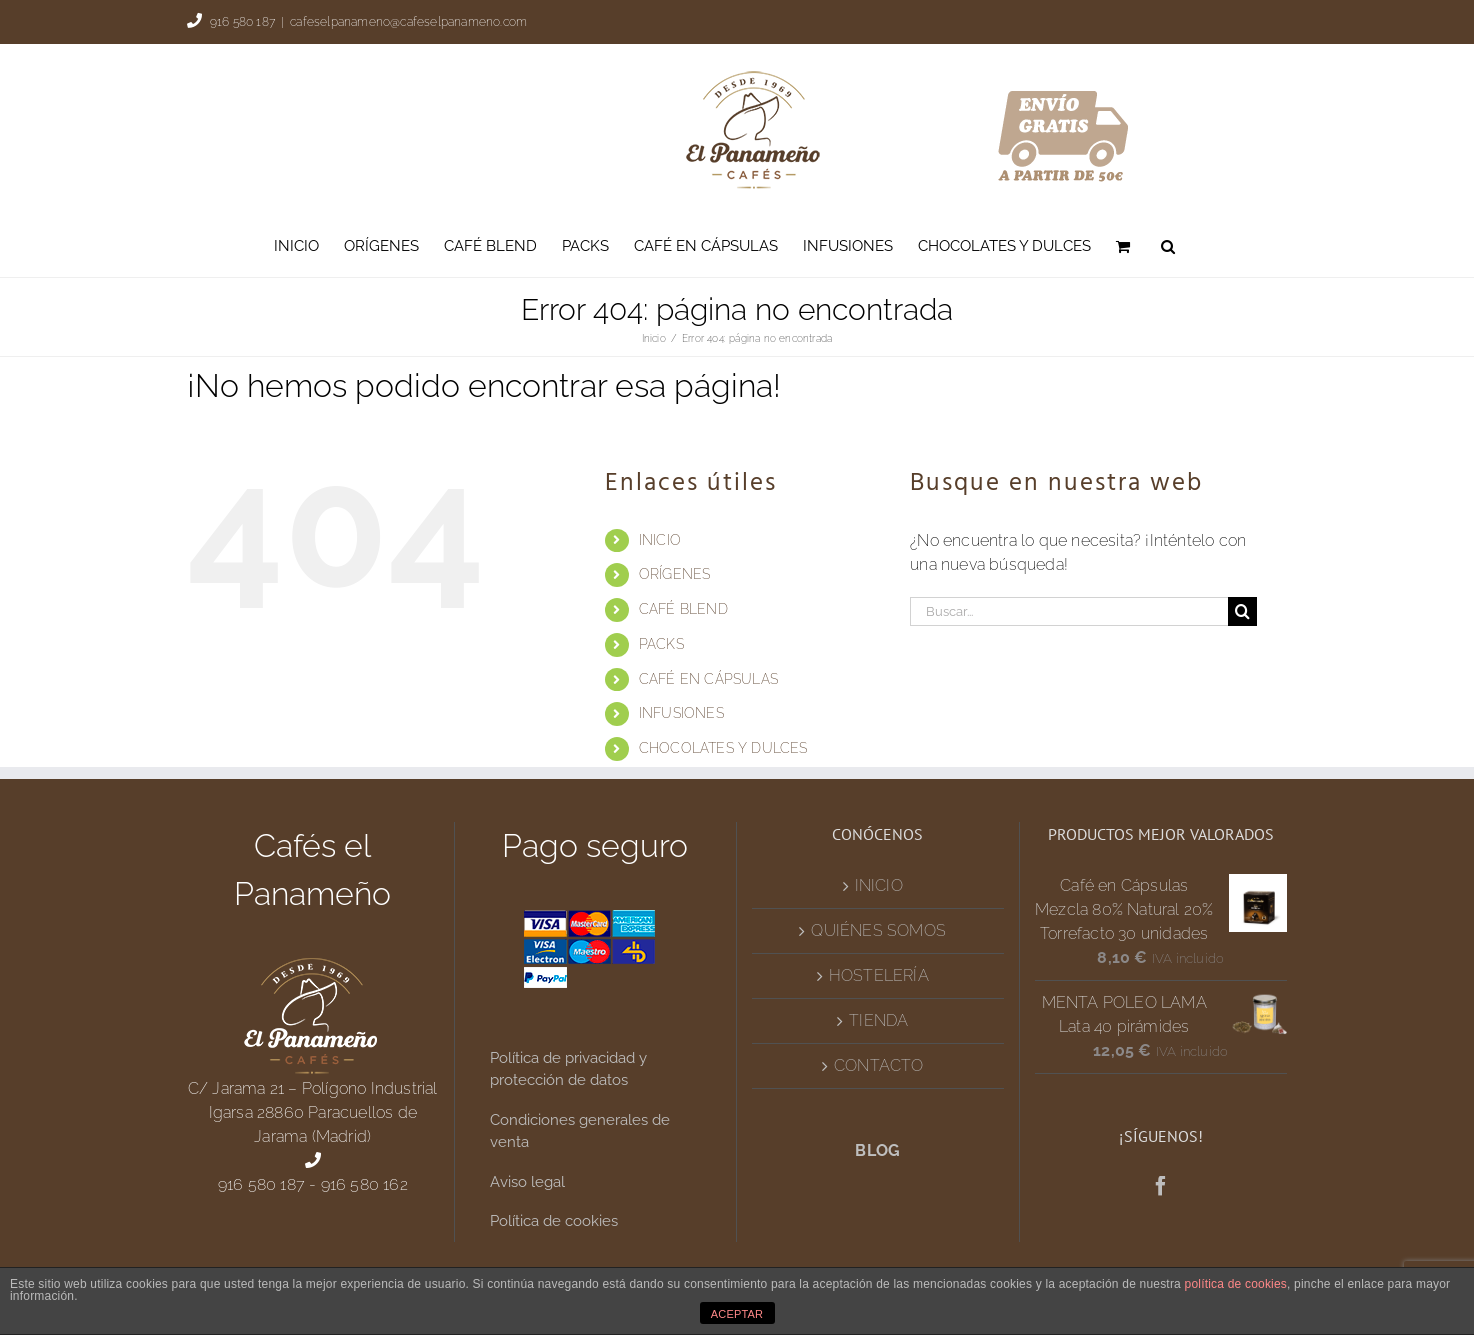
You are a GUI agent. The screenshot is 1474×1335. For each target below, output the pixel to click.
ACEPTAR (737, 1314)
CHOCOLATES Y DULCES (723, 748)
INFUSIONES (681, 713)
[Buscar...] (1069, 611)
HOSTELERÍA (879, 975)
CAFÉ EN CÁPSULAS (708, 679)
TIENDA (878, 1020)
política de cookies (1236, 1284)
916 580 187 (242, 22)
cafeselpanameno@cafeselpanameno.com (408, 22)
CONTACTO (879, 1065)
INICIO (660, 540)
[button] (1168, 246)
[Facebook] (1161, 1186)
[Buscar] (1242, 611)
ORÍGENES (675, 574)
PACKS (661, 644)
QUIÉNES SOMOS (878, 930)
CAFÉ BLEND (683, 609)
